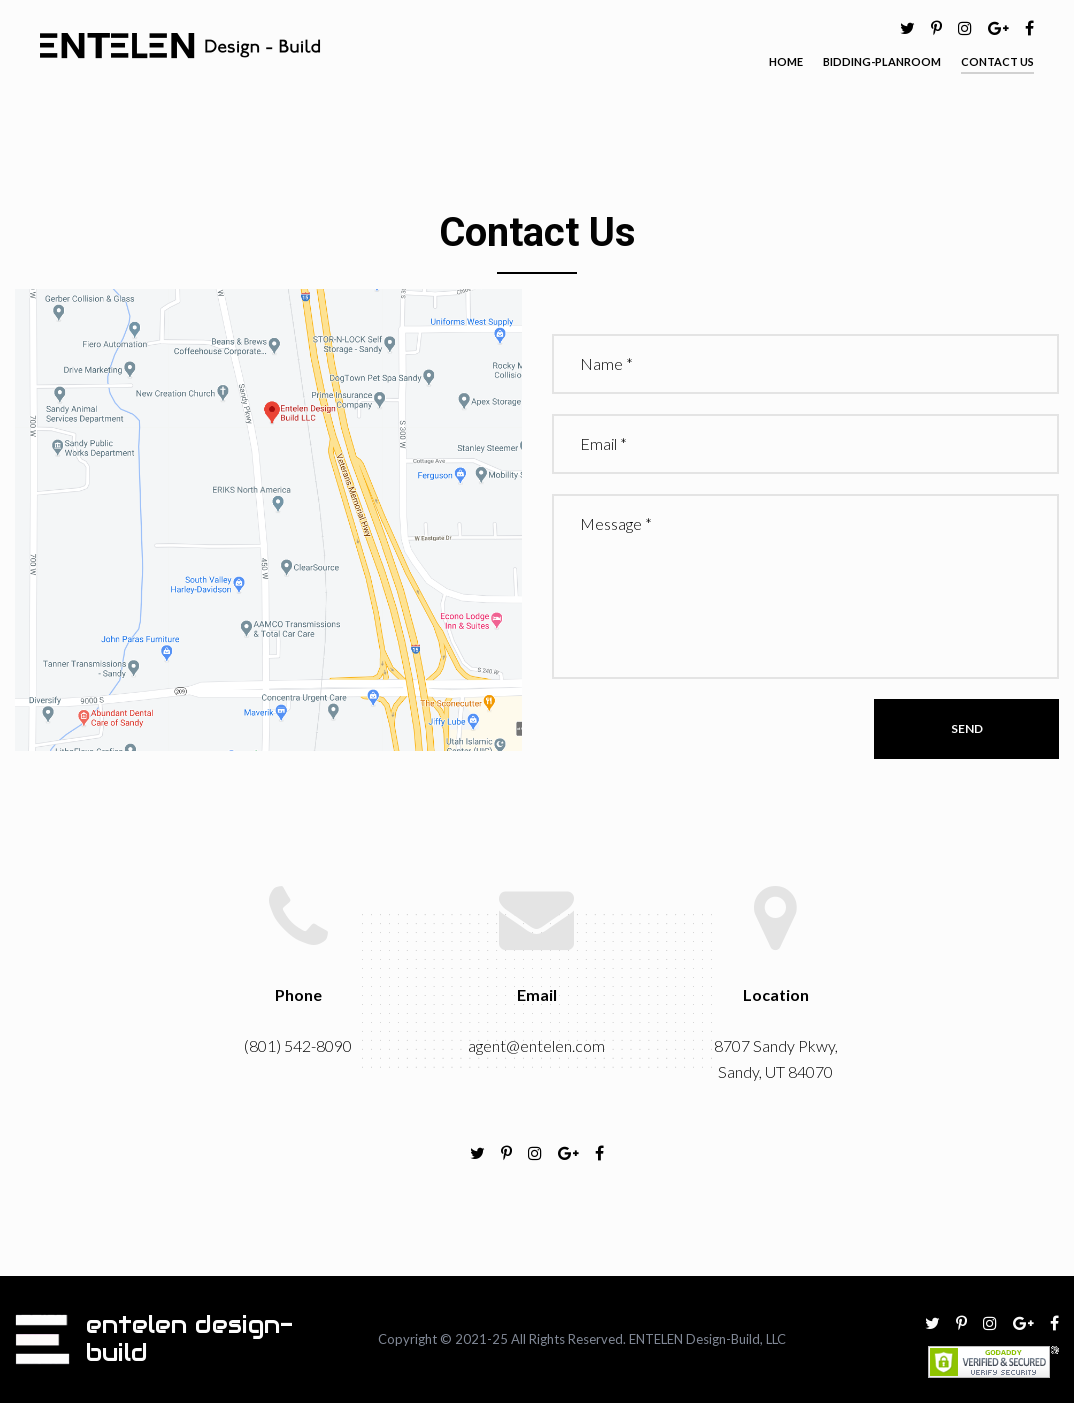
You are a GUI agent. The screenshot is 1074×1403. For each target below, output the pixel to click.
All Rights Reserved (567, 1339)
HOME (786, 61)
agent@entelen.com (536, 1045)
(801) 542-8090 (298, 1045)
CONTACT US (997, 61)
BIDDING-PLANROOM (882, 61)
